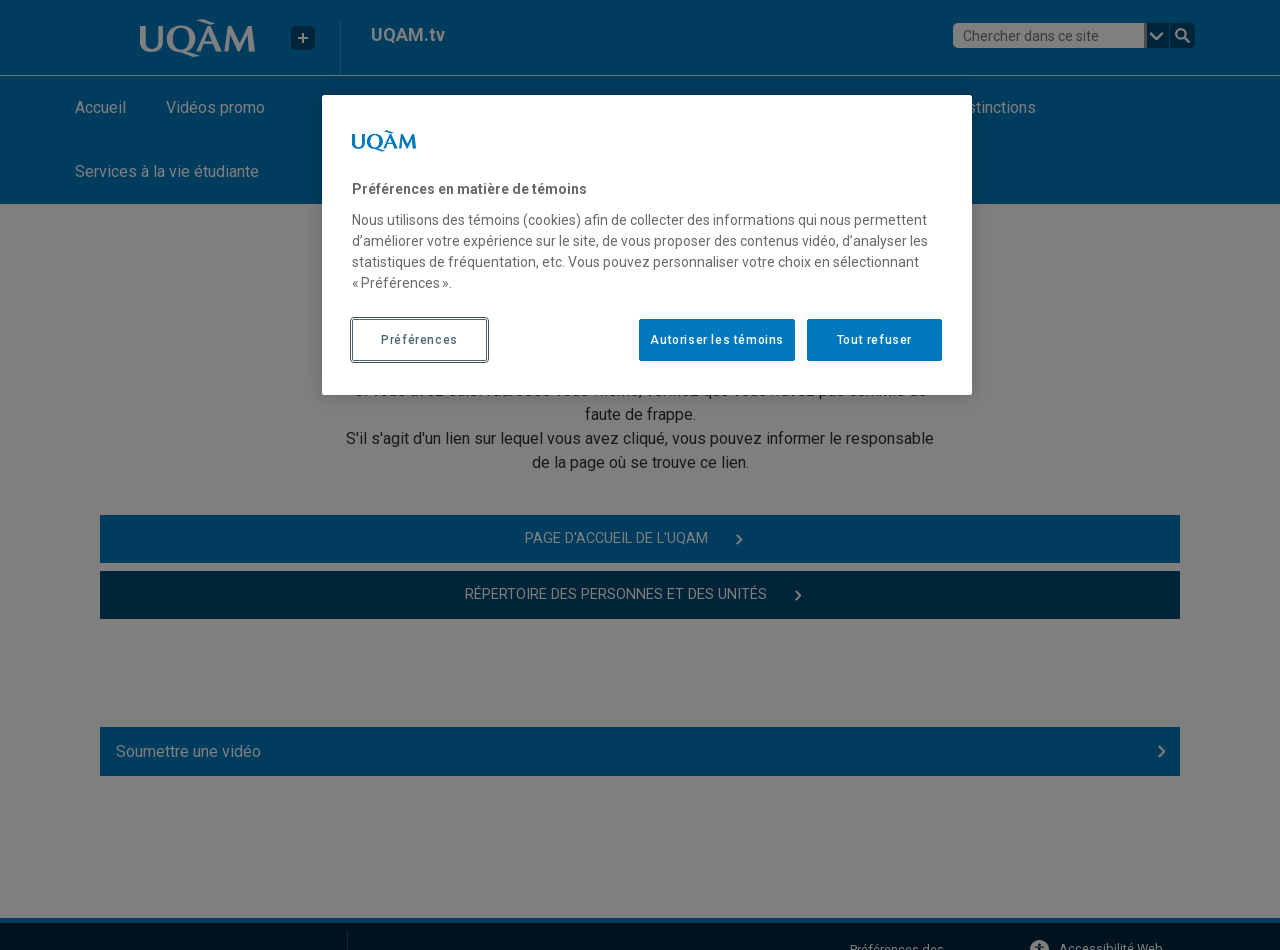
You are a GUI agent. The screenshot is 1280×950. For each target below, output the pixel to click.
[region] (647, 245)
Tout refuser (874, 340)
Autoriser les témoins (717, 340)
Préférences (419, 340)
